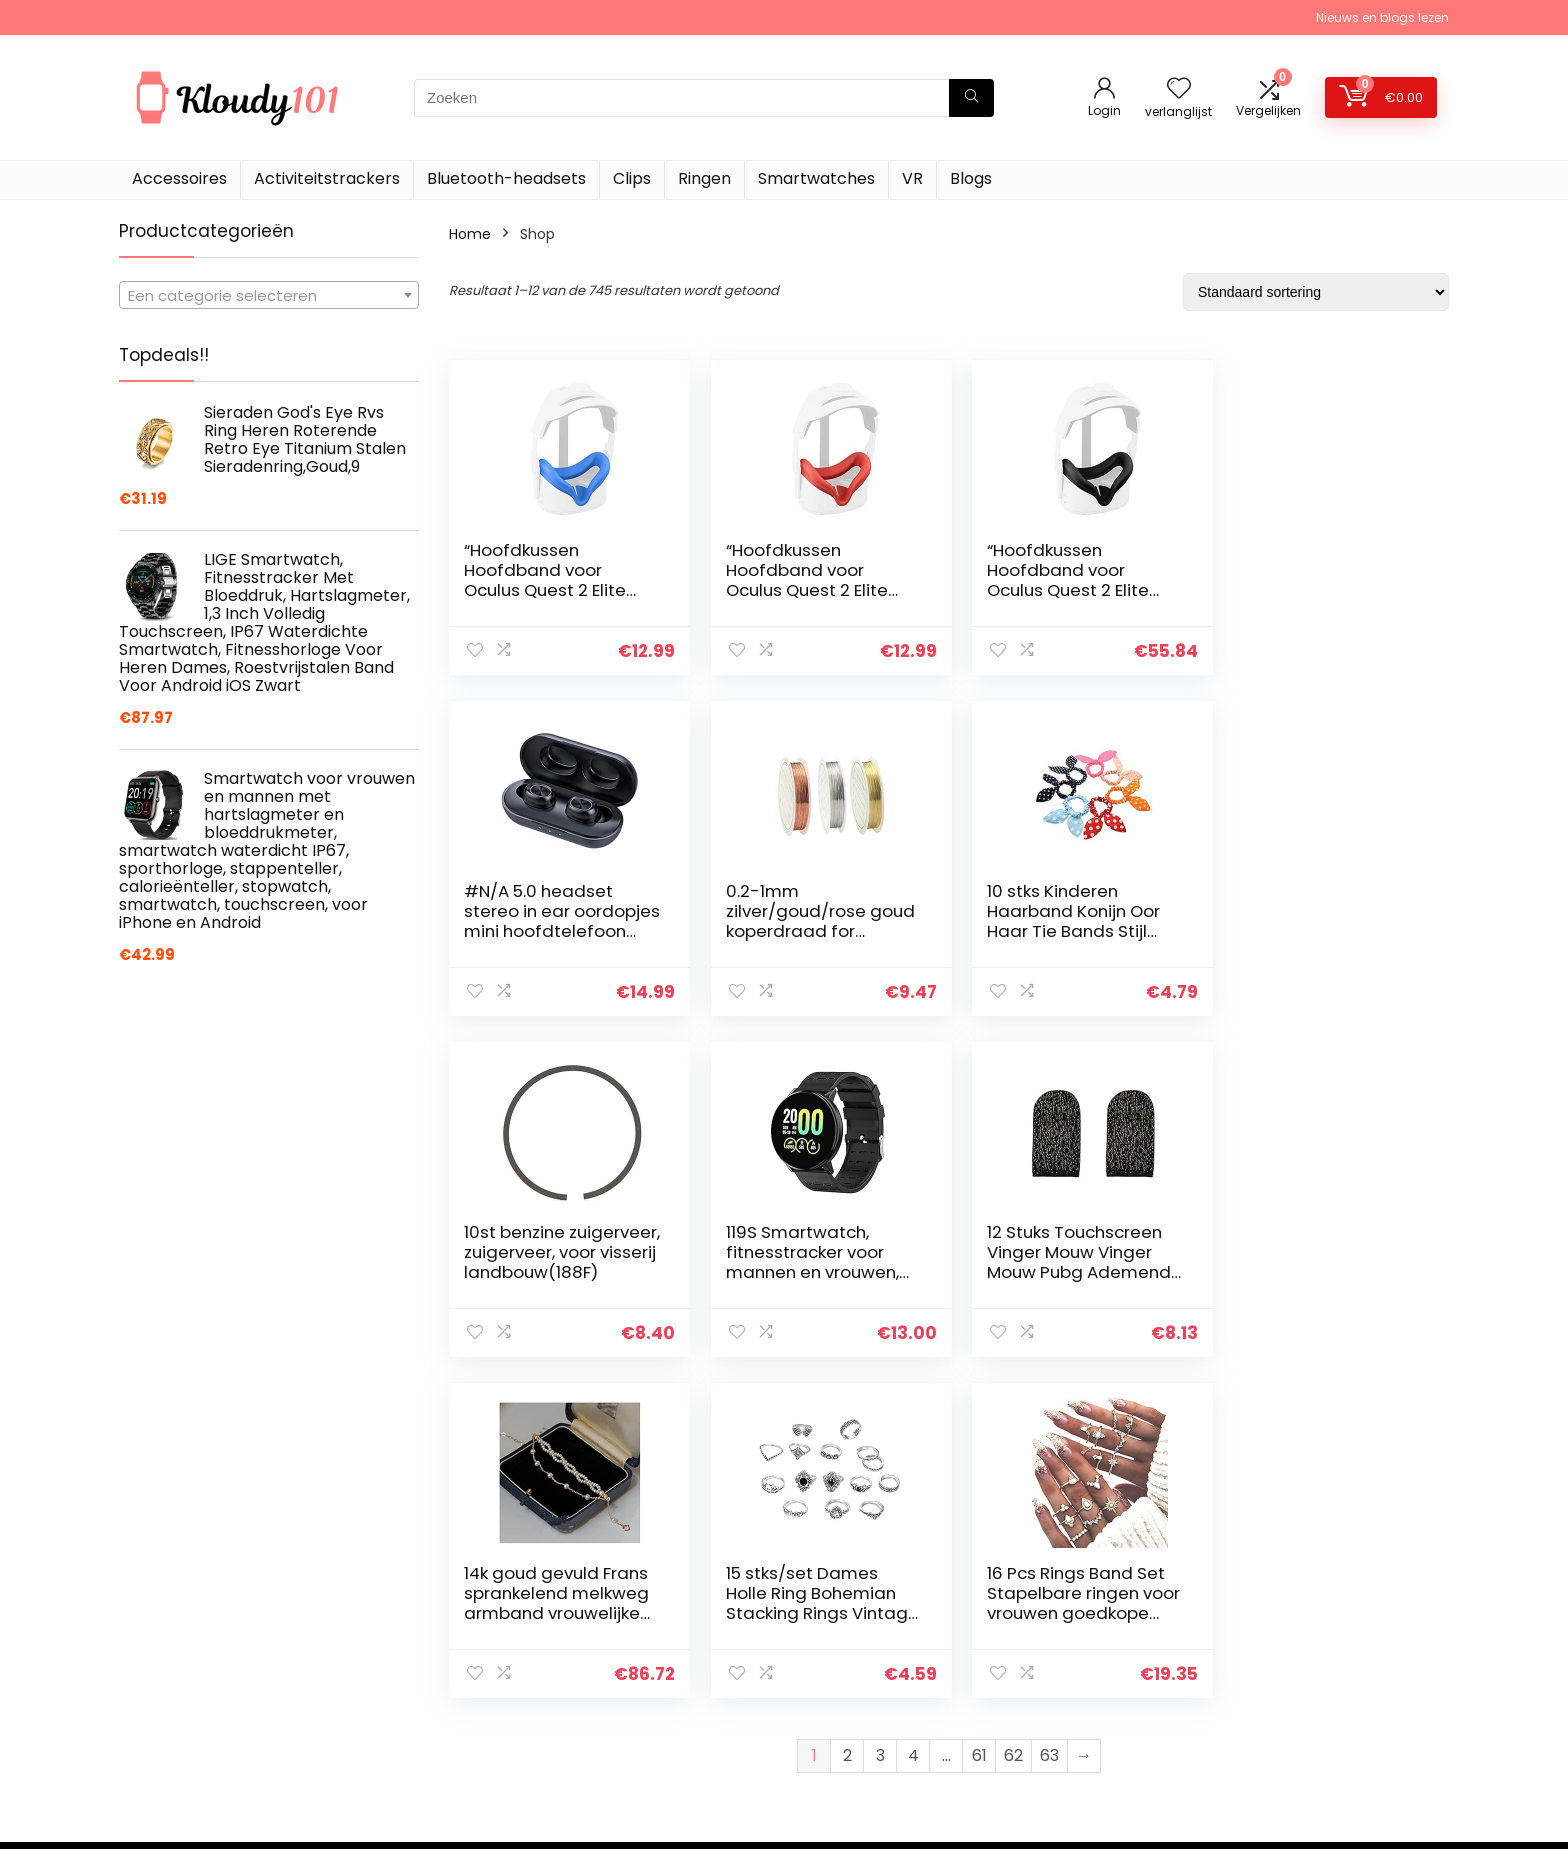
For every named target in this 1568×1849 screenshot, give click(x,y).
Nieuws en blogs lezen (1382, 17)
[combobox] (269, 295)
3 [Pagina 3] (880, 1414)
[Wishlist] (1179, 89)
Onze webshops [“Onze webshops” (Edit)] (1088, 1747)
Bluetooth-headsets (506, 178)
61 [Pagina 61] (979, 1414)
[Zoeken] (971, 98)
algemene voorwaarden (1333, 1663)
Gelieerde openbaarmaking (1344, 1691)
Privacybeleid (1295, 1635)
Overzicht (1067, 1663)
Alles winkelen (1080, 1691)
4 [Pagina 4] (913, 1414)
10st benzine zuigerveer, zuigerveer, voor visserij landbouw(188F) (1067, 921)
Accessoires (179, 178)
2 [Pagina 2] (847, 1414)
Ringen (704, 178)
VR (912, 178)
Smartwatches (816, 178)
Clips (632, 178)
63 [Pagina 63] (1049, 1414)
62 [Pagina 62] (1013, 1414)
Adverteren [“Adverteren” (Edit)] (1072, 1775)
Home (470, 234)
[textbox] (269, 296)
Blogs (971, 178)
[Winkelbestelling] (1316, 292)
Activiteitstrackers (327, 178)
